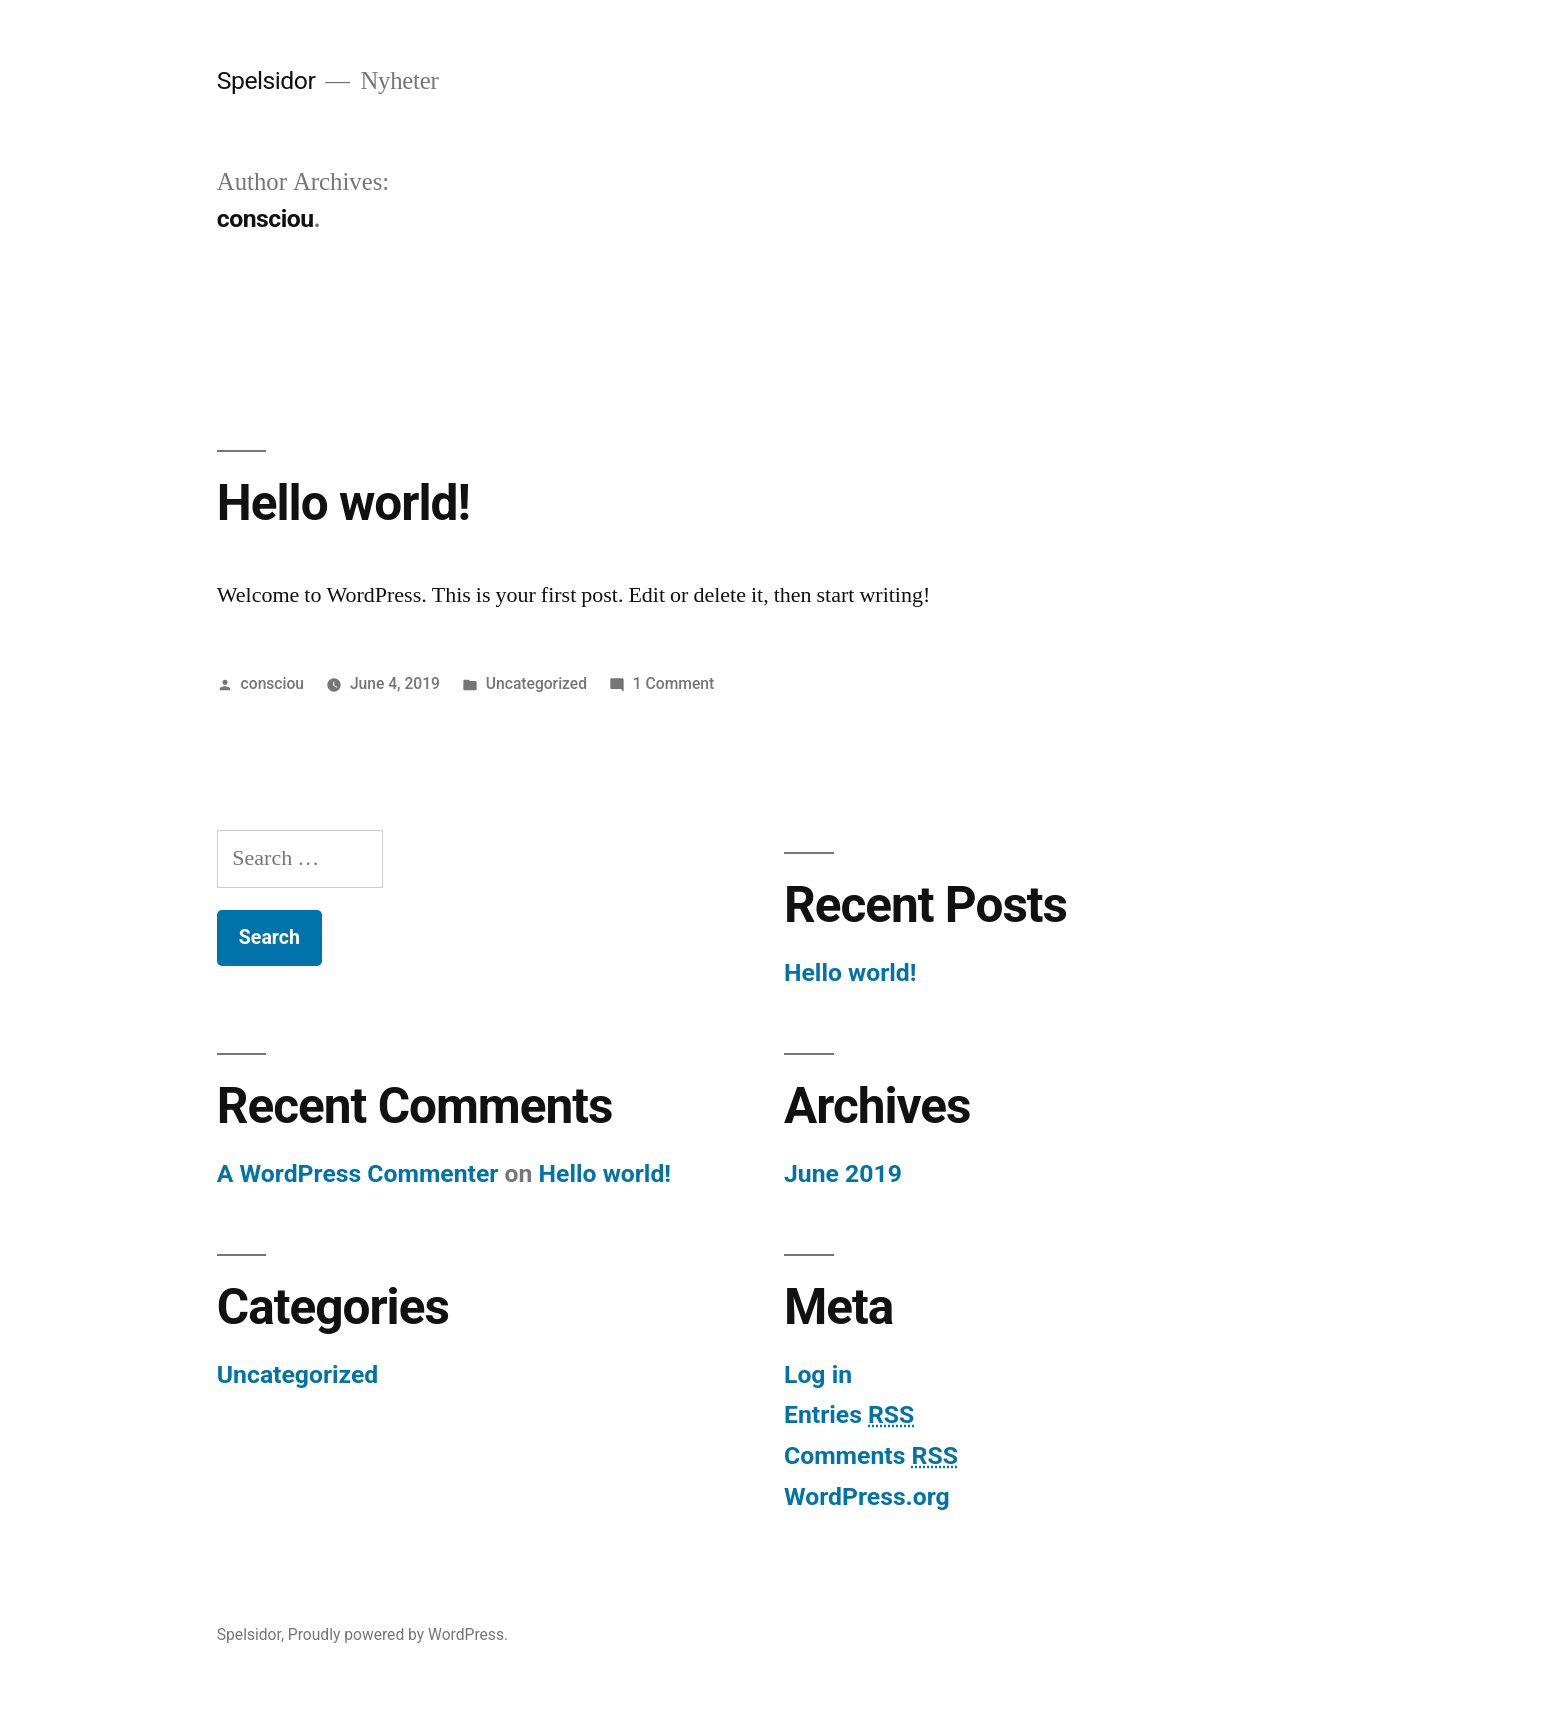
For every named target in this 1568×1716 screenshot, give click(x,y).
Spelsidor (266, 80)
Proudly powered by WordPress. (398, 1634)
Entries (849, 1414)
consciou (272, 683)
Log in (818, 1374)
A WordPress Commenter (358, 1173)
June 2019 (843, 1173)
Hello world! (343, 503)
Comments (871, 1455)
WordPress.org (867, 1496)
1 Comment (673, 683)
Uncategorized (536, 683)
